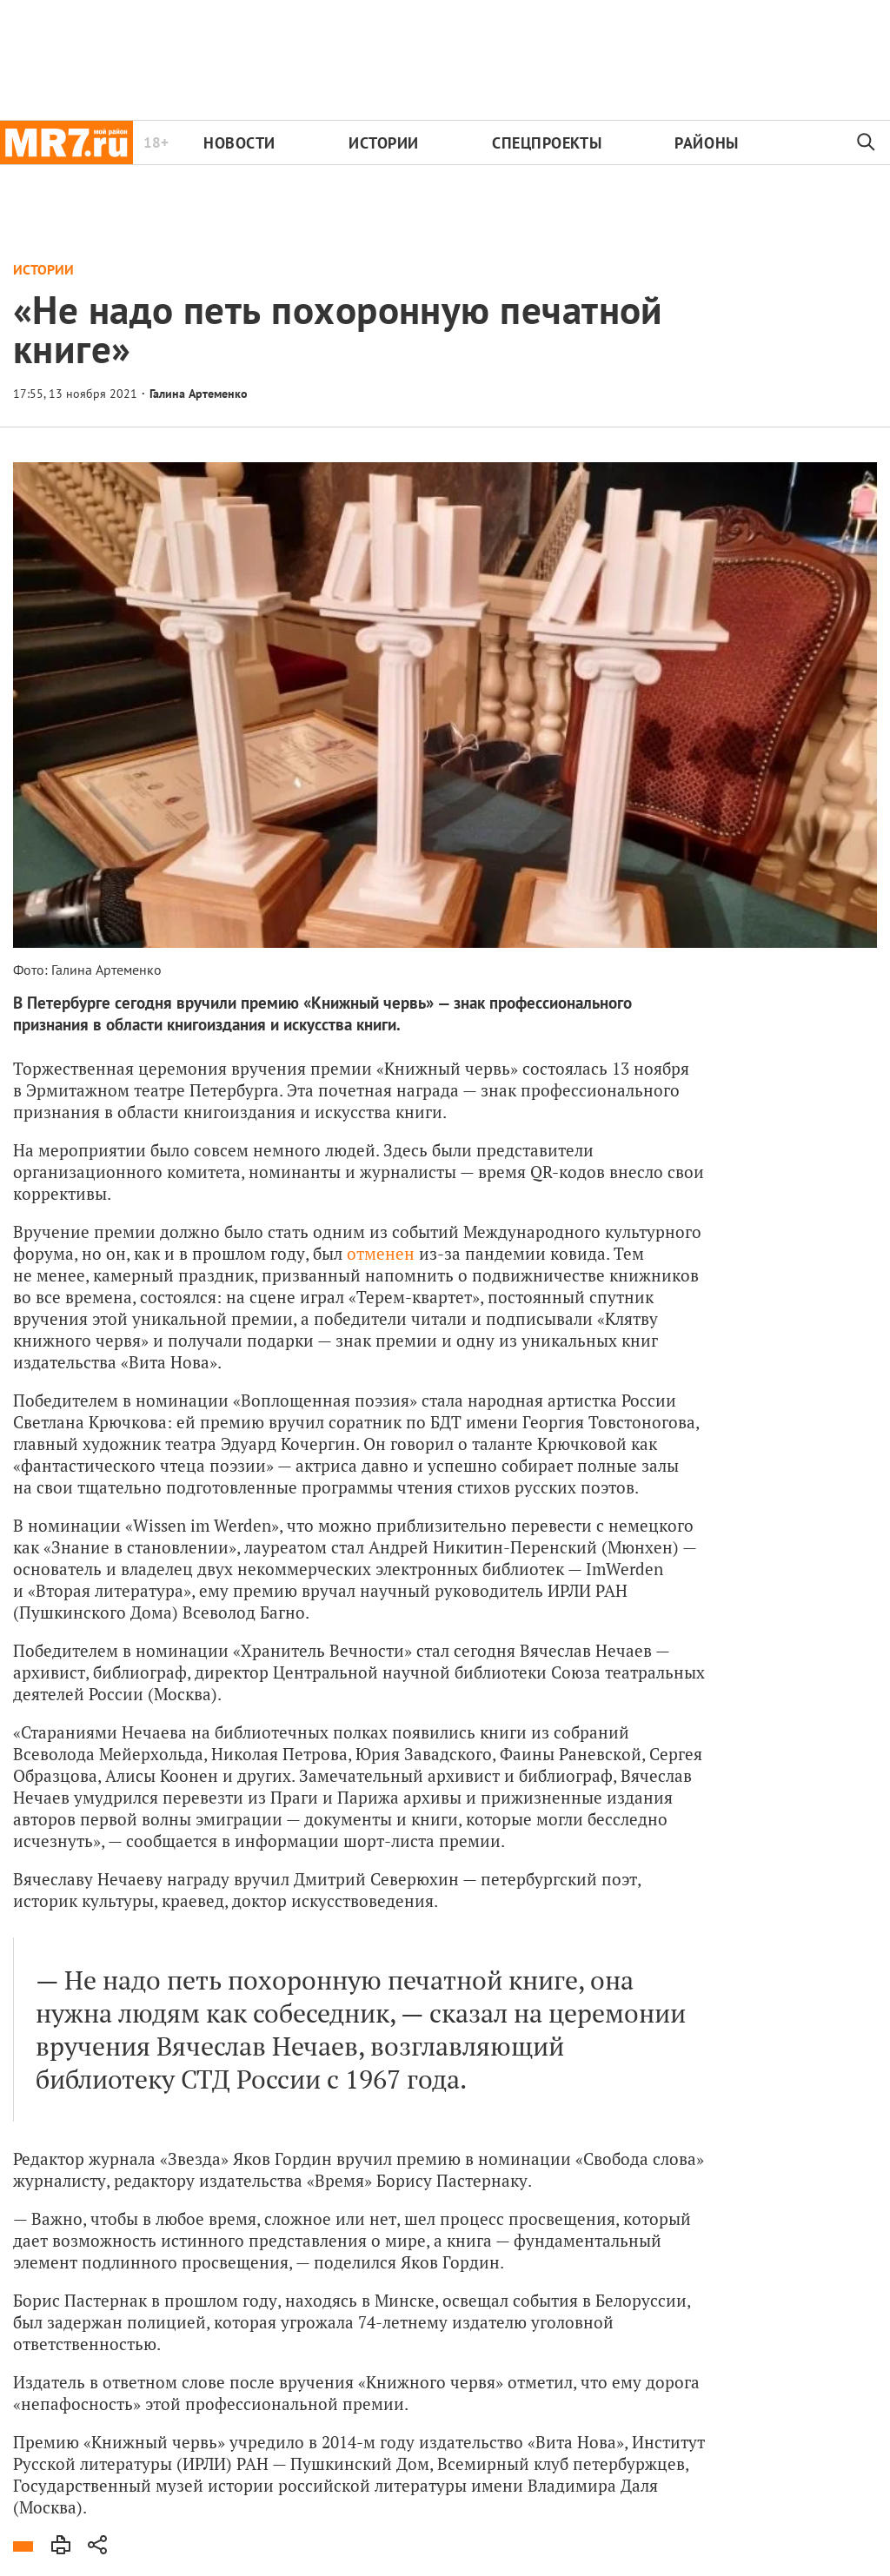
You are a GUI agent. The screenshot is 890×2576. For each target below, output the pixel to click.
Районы (706, 143)
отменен (381, 1253)
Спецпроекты (546, 143)
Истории (384, 143)
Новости (239, 143)
